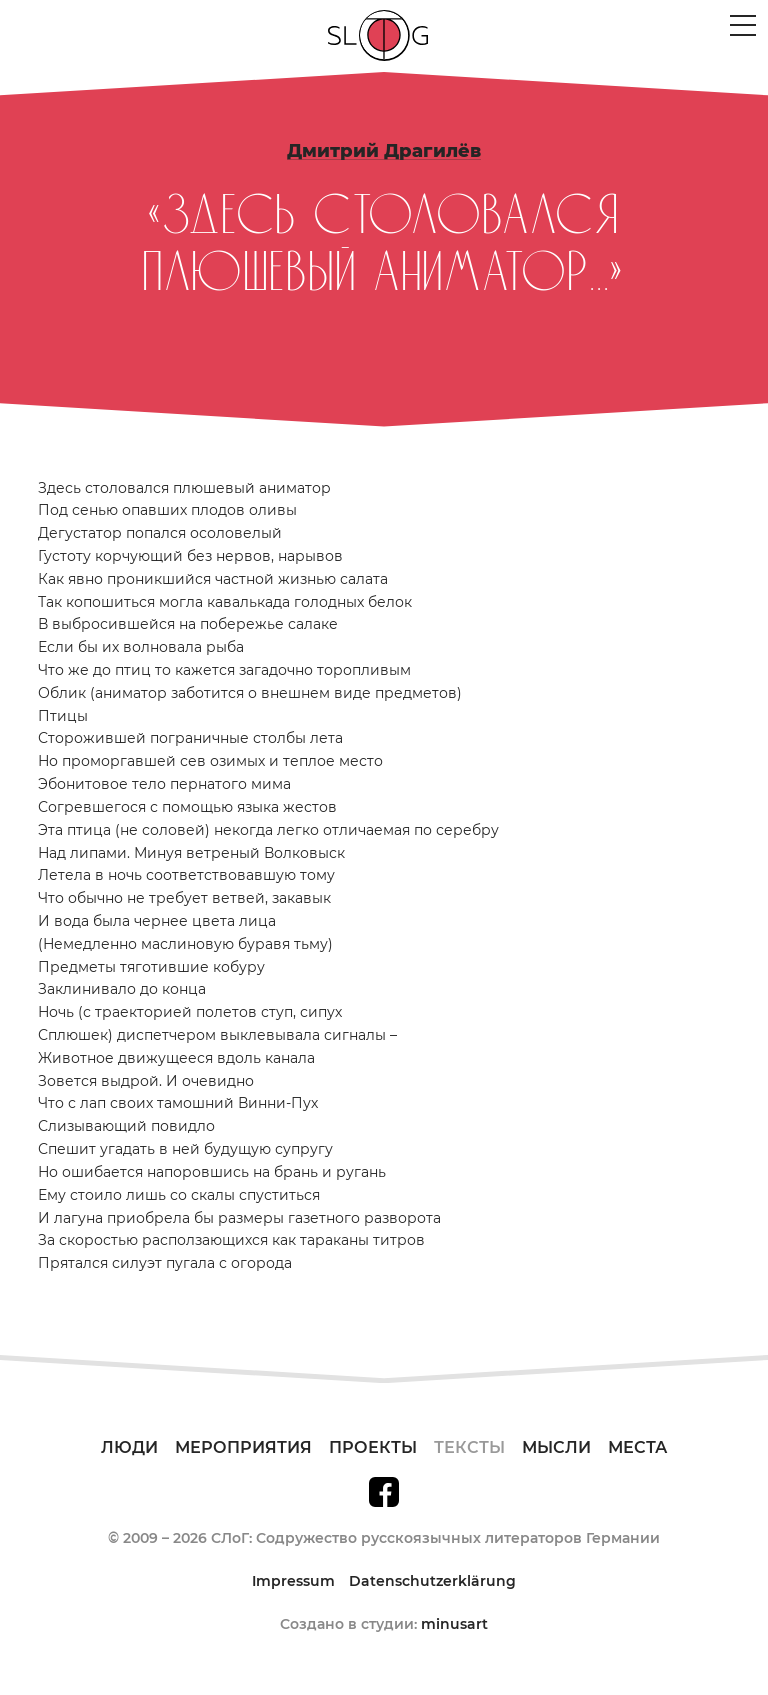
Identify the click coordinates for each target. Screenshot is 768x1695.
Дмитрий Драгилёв (384, 151)
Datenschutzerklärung (432, 1581)
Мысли (556, 1447)
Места (637, 1447)
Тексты (469, 1447)
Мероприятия (243, 1447)
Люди (129, 1447)
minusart (454, 1624)
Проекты (373, 1447)
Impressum (293, 1581)
